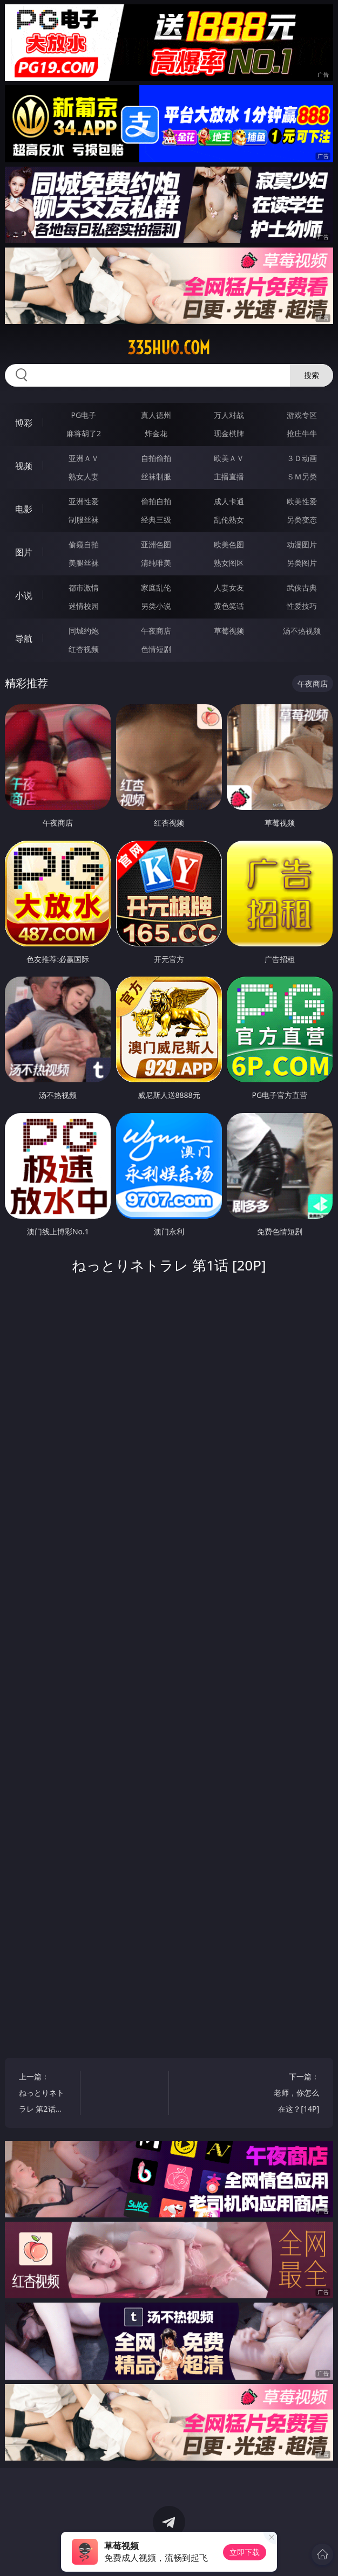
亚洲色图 (156, 544)
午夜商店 (156, 631)
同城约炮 (84, 631)
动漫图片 (302, 544)
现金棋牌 (229, 433)
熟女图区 (229, 563)
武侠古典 (302, 587)
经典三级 (156, 519)
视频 (23, 466)
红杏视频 (84, 649)
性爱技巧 (302, 606)
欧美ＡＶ (229, 458)
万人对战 (229, 415)
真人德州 (156, 415)
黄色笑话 (229, 606)
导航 (23, 638)
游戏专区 (302, 415)
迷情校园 (84, 606)
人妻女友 (229, 587)
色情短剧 (156, 649)
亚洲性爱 (84, 501)
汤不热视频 (302, 631)
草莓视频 (229, 631)
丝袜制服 (156, 476)
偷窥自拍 (84, 544)
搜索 (311, 375)
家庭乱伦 (156, 587)
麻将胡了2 (83, 433)
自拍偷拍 (156, 458)
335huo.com (168, 348)
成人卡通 (229, 501)
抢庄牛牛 (302, 433)
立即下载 (244, 2552)
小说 (23, 595)
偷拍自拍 (156, 501)
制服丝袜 (84, 519)
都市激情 (84, 587)
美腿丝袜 (84, 563)
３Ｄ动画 (302, 458)
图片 (23, 552)
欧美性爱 (302, 501)
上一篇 (45, 2094)
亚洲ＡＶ (84, 458)
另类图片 (302, 563)
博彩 (23, 423)
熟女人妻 (84, 476)
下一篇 (293, 2094)
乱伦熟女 (229, 519)
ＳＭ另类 (302, 476)
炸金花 (156, 433)
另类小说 (156, 606)
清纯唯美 (156, 563)
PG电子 (84, 415)
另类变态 (302, 519)
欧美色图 (229, 544)
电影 (23, 509)
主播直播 (229, 476)
